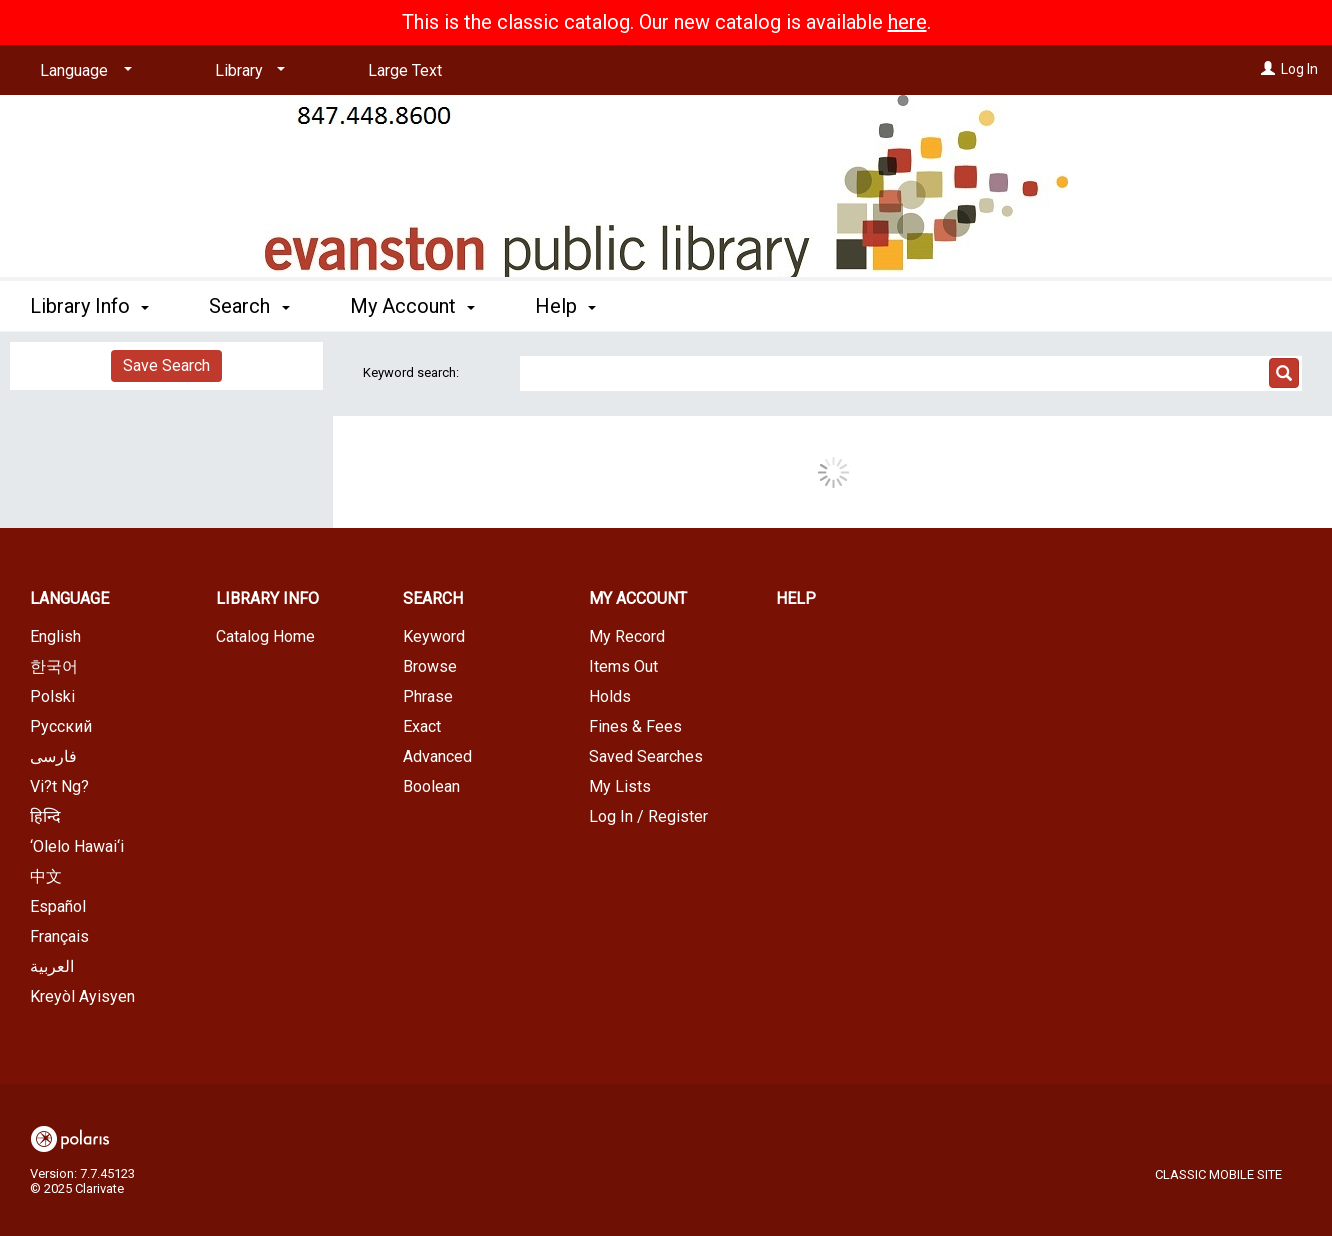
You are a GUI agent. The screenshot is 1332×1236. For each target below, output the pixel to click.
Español (58, 906)
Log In (1299, 69)
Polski (52, 696)
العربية (52, 966)
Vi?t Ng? (59, 786)
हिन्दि (45, 816)
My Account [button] (412, 306)
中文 (46, 876)
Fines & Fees (635, 726)
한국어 (54, 666)
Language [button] (69, 598)
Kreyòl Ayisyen (82, 996)
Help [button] (565, 306)
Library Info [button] (89, 306)
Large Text (405, 70)
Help (796, 598)
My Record (627, 636)
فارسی (53, 756)
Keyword (434, 636)
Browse (430, 666)
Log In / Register (648, 816)
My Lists (620, 786)
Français (59, 936)
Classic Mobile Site (1218, 1174)
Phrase (428, 696)
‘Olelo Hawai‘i (77, 846)
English (55, 636)
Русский (61, 726)
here (907, 22)
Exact (422, 726)
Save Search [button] (166, 365)
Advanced (437, 756)
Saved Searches (646, 756)
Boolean (431, 786)
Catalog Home (265, 636)
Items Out (623, 666)
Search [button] (249, 306)
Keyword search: (412, 372)
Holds (610, 696)
